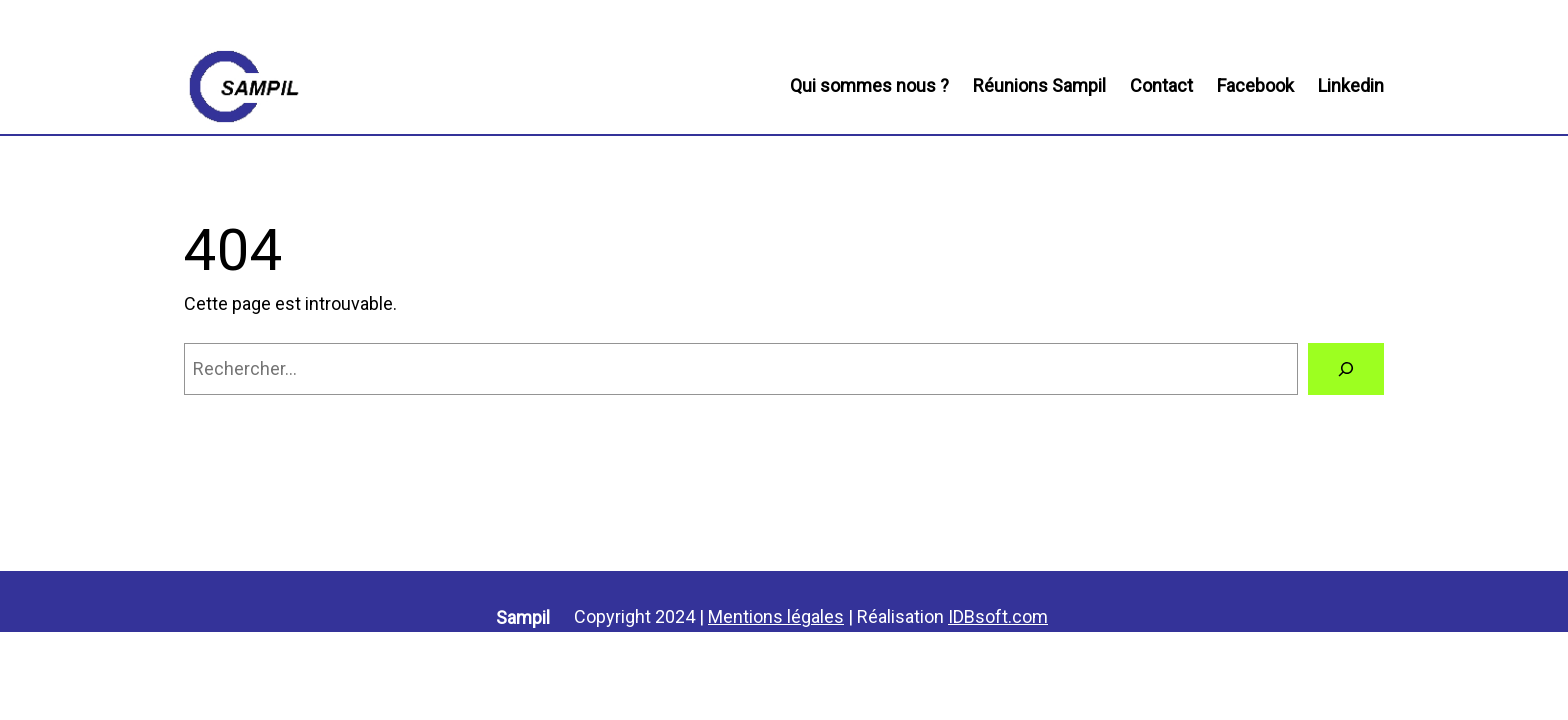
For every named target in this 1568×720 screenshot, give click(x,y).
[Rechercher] (1346, 369)
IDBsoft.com (998, 616)
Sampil (523, 617)
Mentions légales (776, 616)
